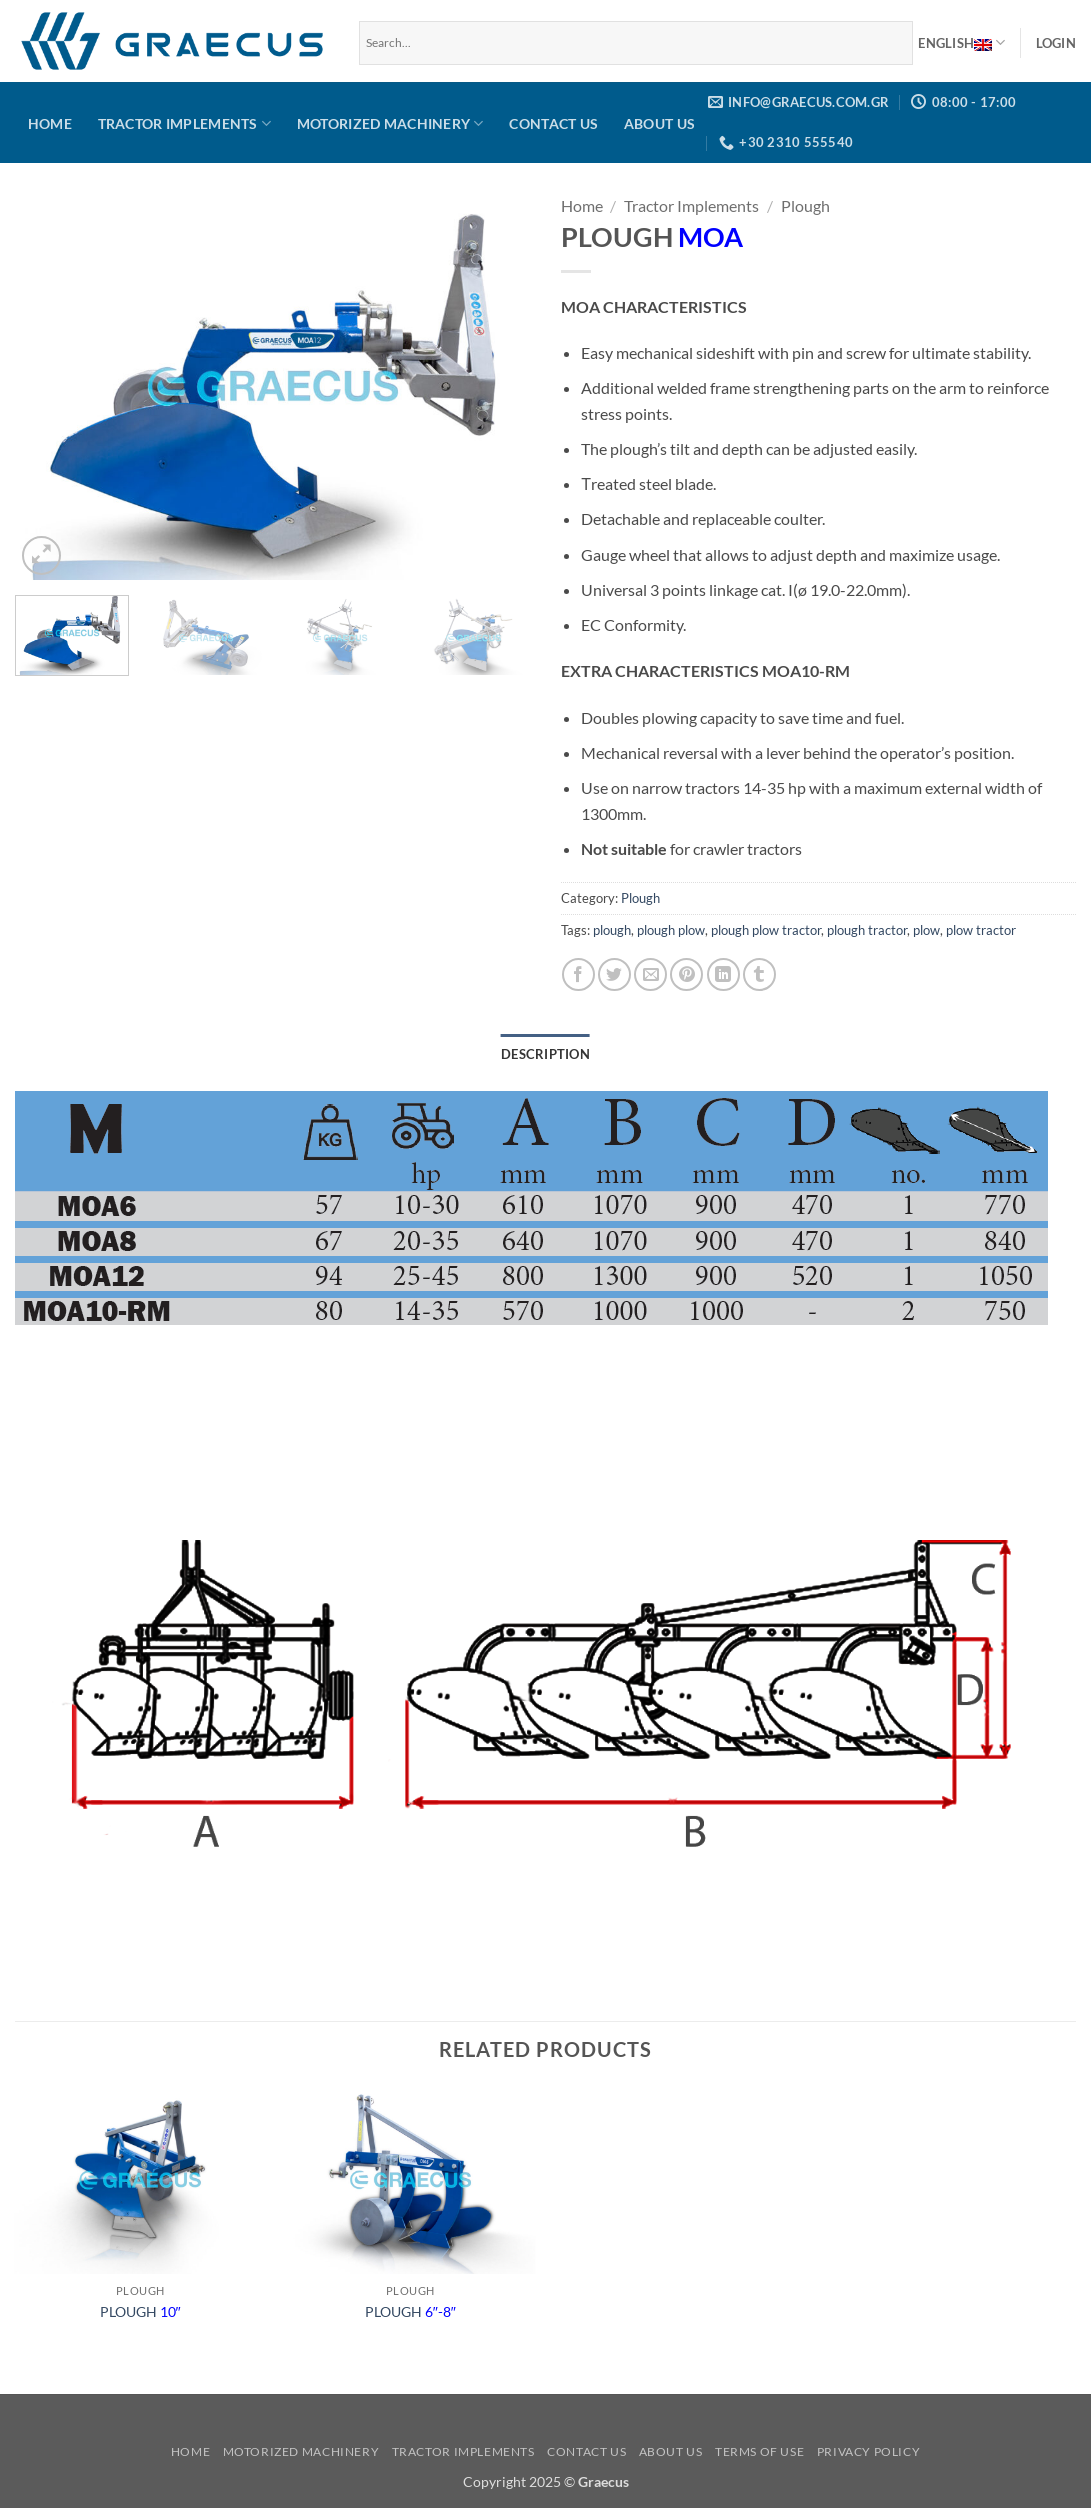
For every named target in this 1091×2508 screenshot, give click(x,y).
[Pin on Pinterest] (686, 974)
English (961, 43)
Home (50, 123)
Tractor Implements (185, 123)
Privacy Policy (869, 2451)
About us (659, 123)
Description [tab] (545, 1054)
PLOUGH (140, 2311)
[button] (1056, 43)
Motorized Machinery (390, 123)
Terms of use (759, 2451)
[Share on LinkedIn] (723, 974)
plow (926, 930)
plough (612, 930)
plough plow (671, 930)
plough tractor (867, 930)
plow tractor (981, 930)
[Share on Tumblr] (759, 974)
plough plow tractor (766, 930)
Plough (805, 205)
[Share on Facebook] (578, 974)
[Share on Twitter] (614, 974)
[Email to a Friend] (650, 974)
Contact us (553, 123)
